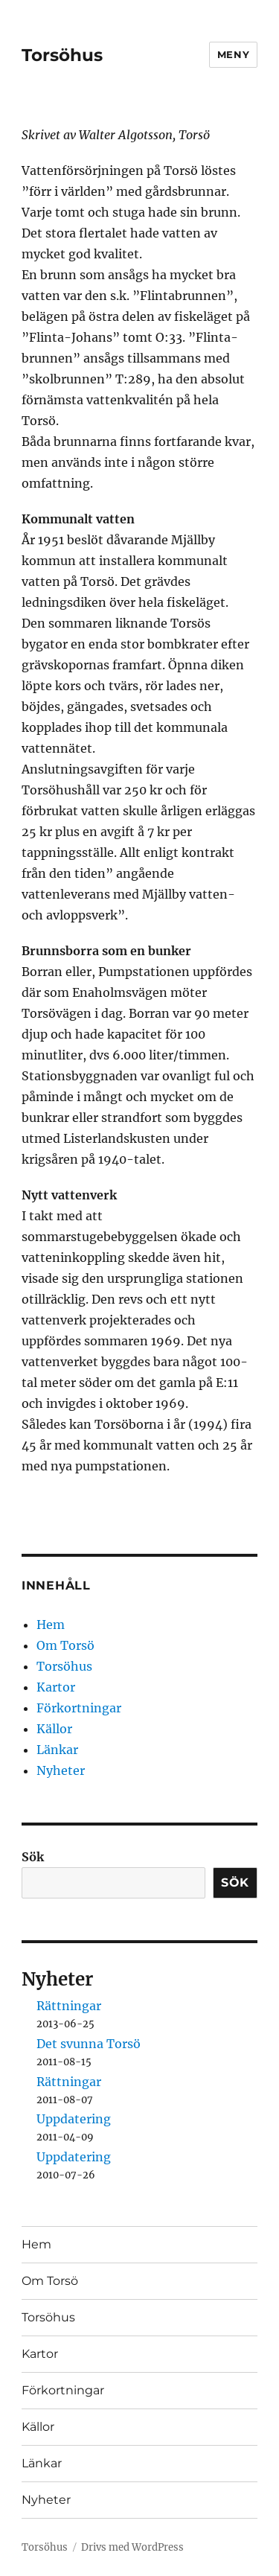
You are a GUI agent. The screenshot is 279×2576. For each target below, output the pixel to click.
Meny (233, 54)
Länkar (57, 1749)
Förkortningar (78, 1707)
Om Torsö (65, 1645)
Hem (50, 1624)
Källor (54, 1728)
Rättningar (68, 2005)
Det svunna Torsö (88, 2043)
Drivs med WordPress (132, 2547)
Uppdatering (73, 2118)
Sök (33, 1856)
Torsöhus (62, 55)
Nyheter (60, 1770)
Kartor (55, 1687)
